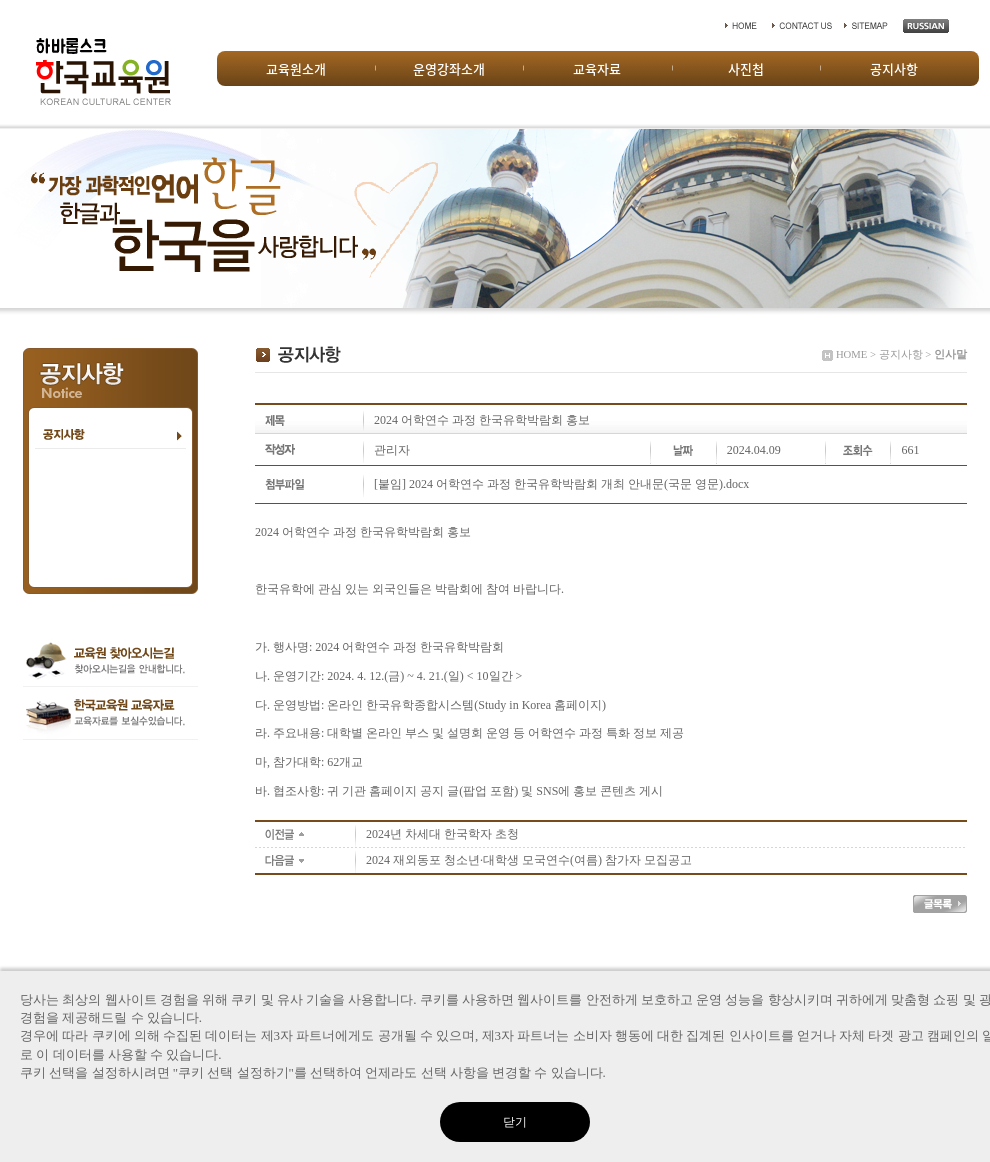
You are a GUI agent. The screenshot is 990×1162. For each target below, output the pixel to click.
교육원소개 (296, 68)
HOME (851, 354)
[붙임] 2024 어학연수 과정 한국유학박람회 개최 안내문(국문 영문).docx (561, 484)
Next (964, 218)
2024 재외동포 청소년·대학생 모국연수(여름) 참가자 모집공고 (529, 860)
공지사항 (894, 68)
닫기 (515, 1122)
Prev (26, 218)
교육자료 (597, 68)
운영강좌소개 (449, 68)
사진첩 (746, 68)
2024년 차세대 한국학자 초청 (442, 834)
